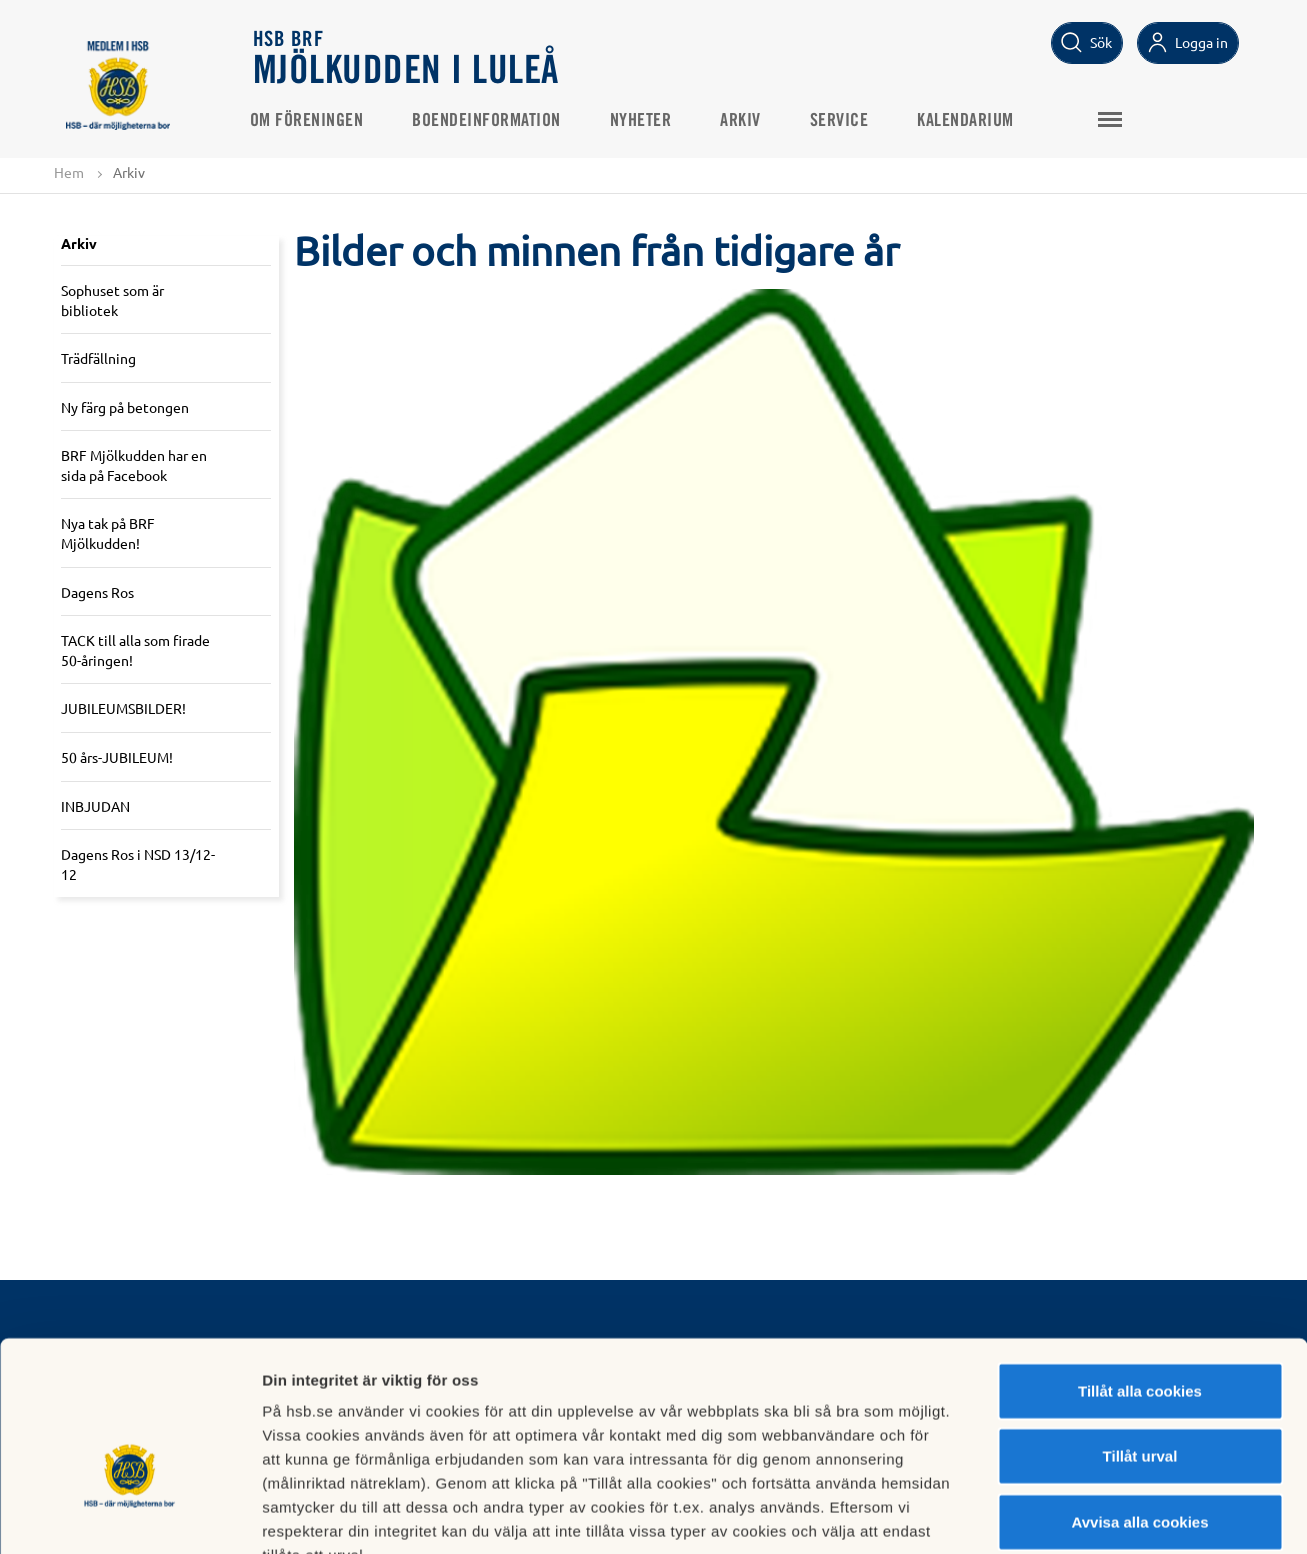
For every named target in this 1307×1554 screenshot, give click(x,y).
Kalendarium (969, 121)
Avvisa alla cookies (1139, 1400)
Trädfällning (98, 358)
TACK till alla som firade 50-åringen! (135, 651)
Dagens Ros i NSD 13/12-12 (138, 865)
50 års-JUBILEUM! (117, 757)
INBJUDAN (95, 806)
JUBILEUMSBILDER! (123, 709)
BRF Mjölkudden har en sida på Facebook (134, 466)
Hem (69, 172)
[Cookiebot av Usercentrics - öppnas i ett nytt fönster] (129, 1515)
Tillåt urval (1140, 1335)
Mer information (1063, 1514)
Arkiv (744, 121)
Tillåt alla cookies (1140, 1269)
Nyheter (645, 121)
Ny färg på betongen (125, 407)
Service (843, 121)
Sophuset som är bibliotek (112, 300)
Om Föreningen (311, 121)
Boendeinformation (490, 121)
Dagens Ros (97, 592)
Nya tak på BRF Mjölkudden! (108, 534)
